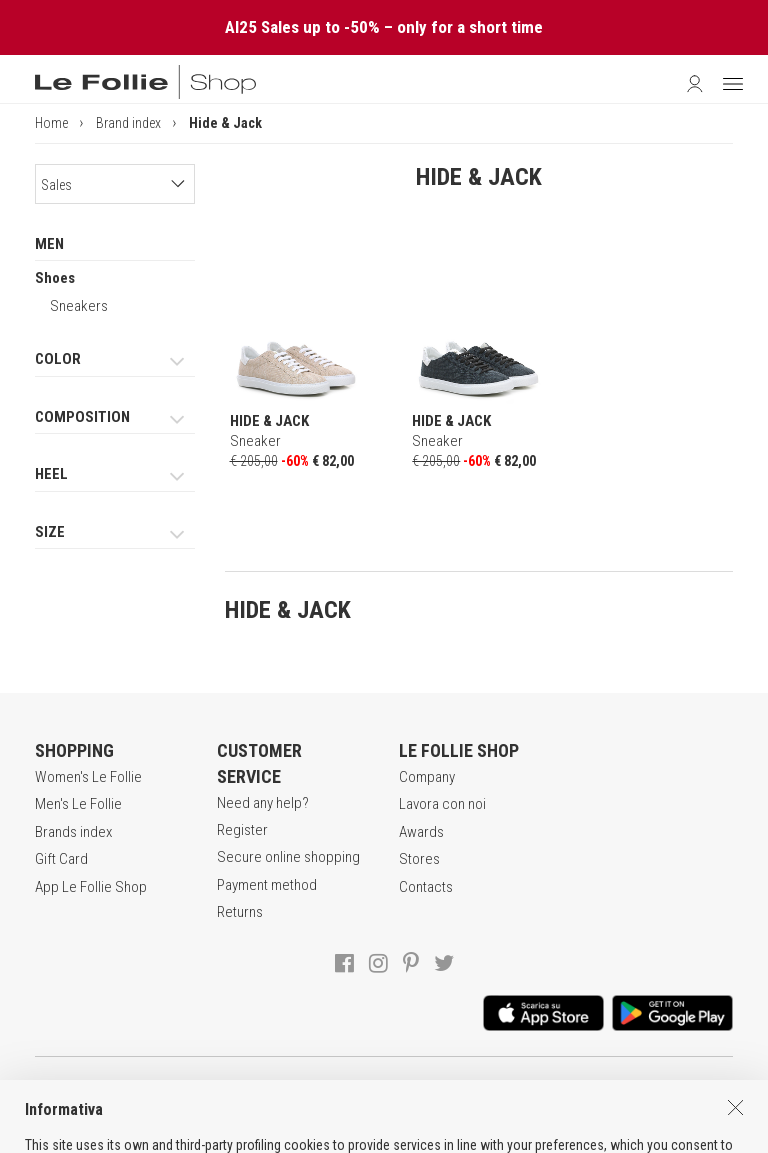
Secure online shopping (288, 857)
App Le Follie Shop (91, 887)
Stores (419, 859)
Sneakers (79, 306)
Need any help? (263, 803)
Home (51, 123)
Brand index (128, 123)
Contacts (426, 887)
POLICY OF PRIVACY (404, 1092)
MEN (49, 244)
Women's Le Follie (88, 777)
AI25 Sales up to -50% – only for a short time (384, 27)
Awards (421, 832)
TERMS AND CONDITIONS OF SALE (222, 1092)
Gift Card (61, 859)
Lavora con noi (442, 804)
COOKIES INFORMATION (556, 1092)
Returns (240, 912)
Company (427, 777)
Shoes (55, 278)
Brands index (73, 832)
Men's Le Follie (78, 804)
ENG (409, 1134)
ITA (386, 1134)
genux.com (328, 1134)
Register (242, 830)
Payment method (267, 885)
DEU (433, 1134)
